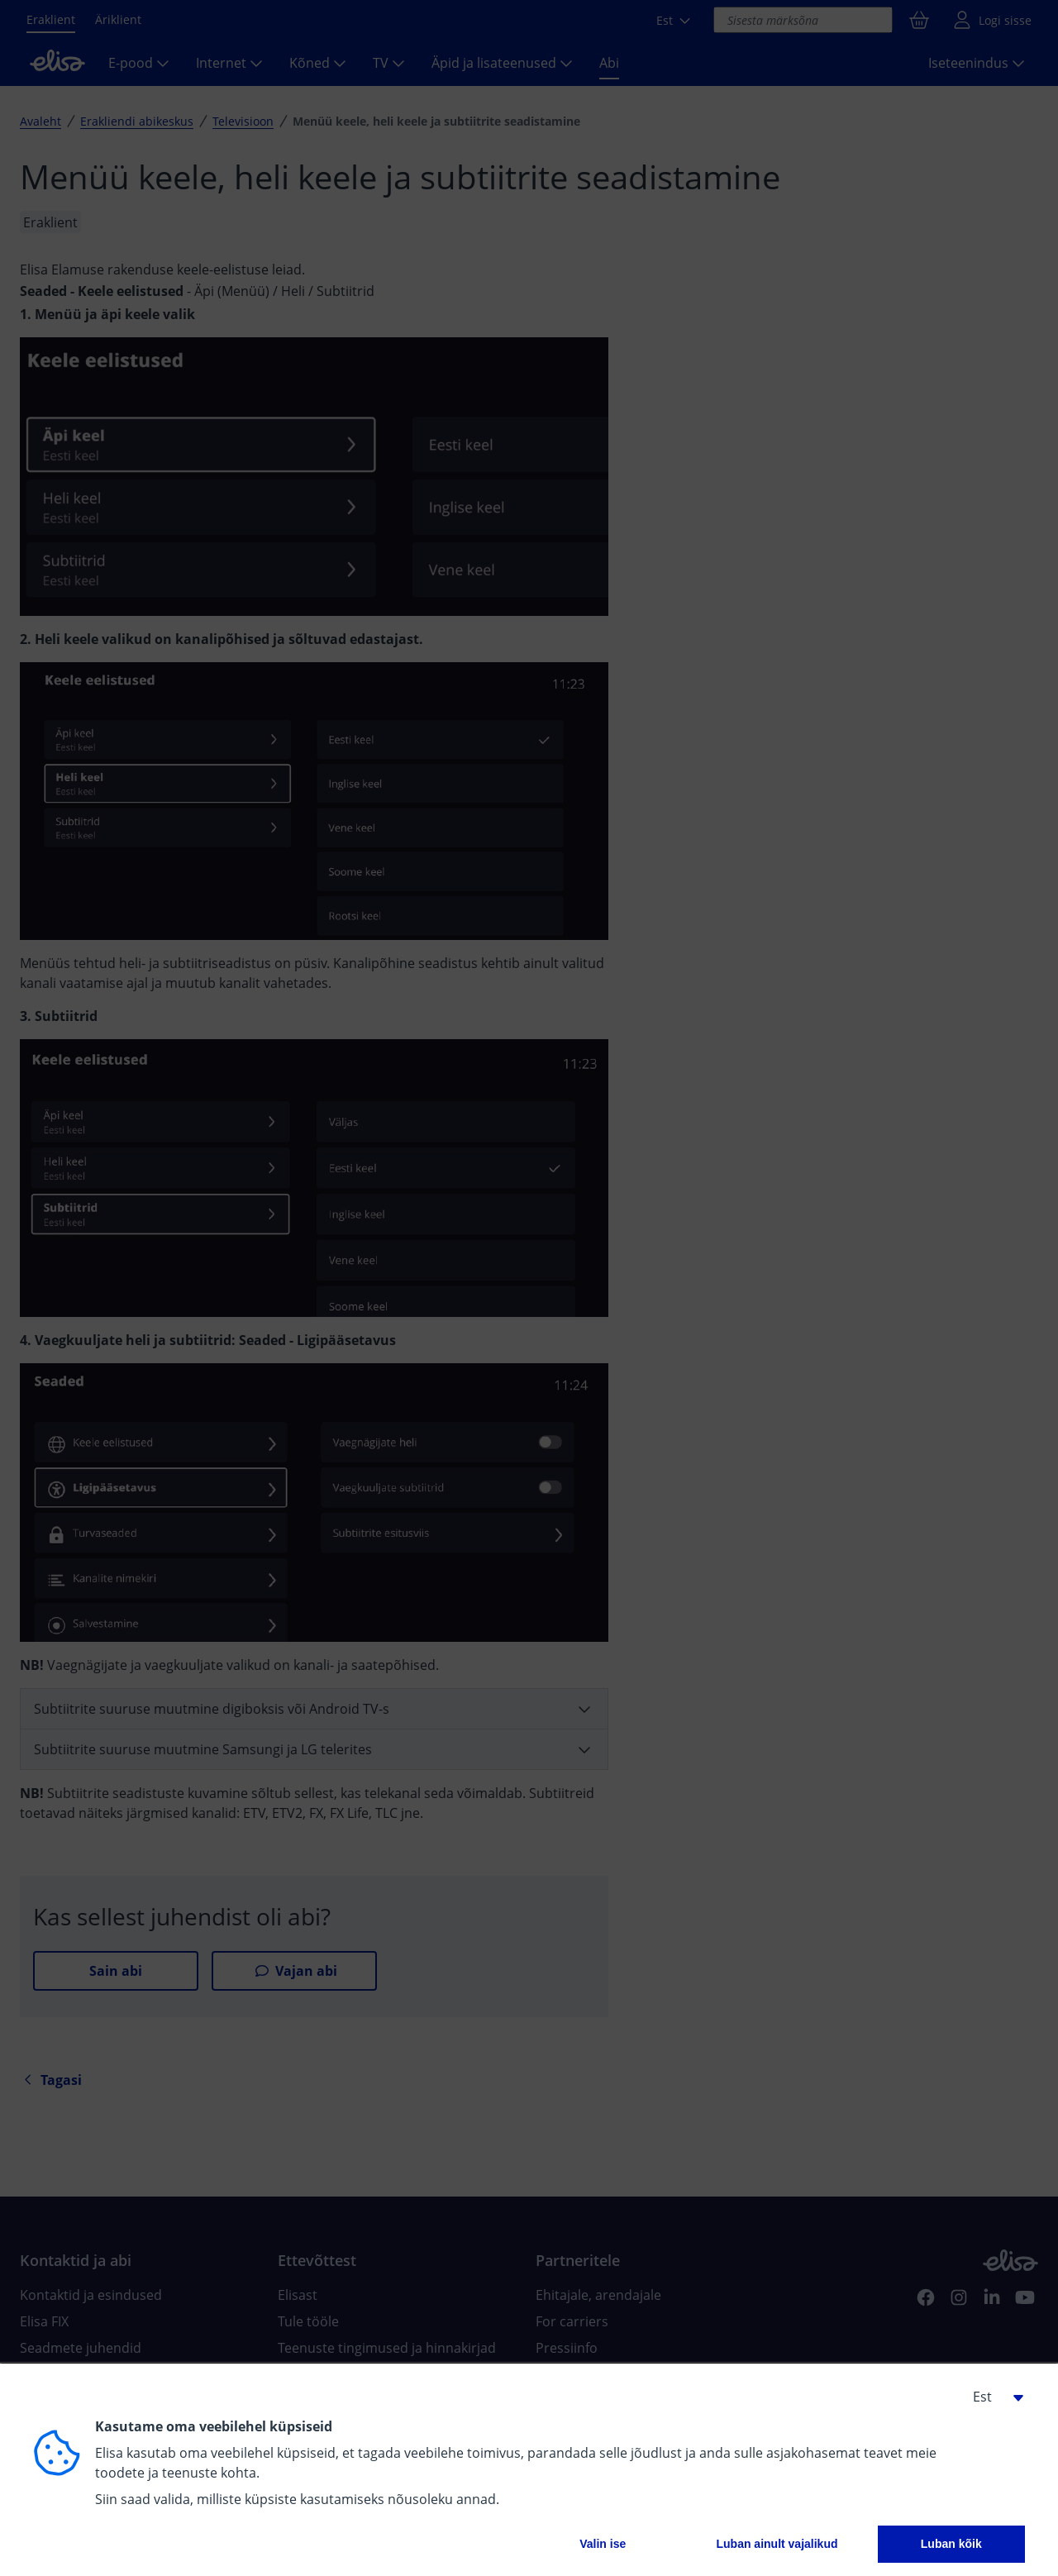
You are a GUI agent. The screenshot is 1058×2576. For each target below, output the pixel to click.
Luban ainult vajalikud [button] (776, 2543)
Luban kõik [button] (951, 2543)
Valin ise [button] (602, 2543)
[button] (992, 2396)
